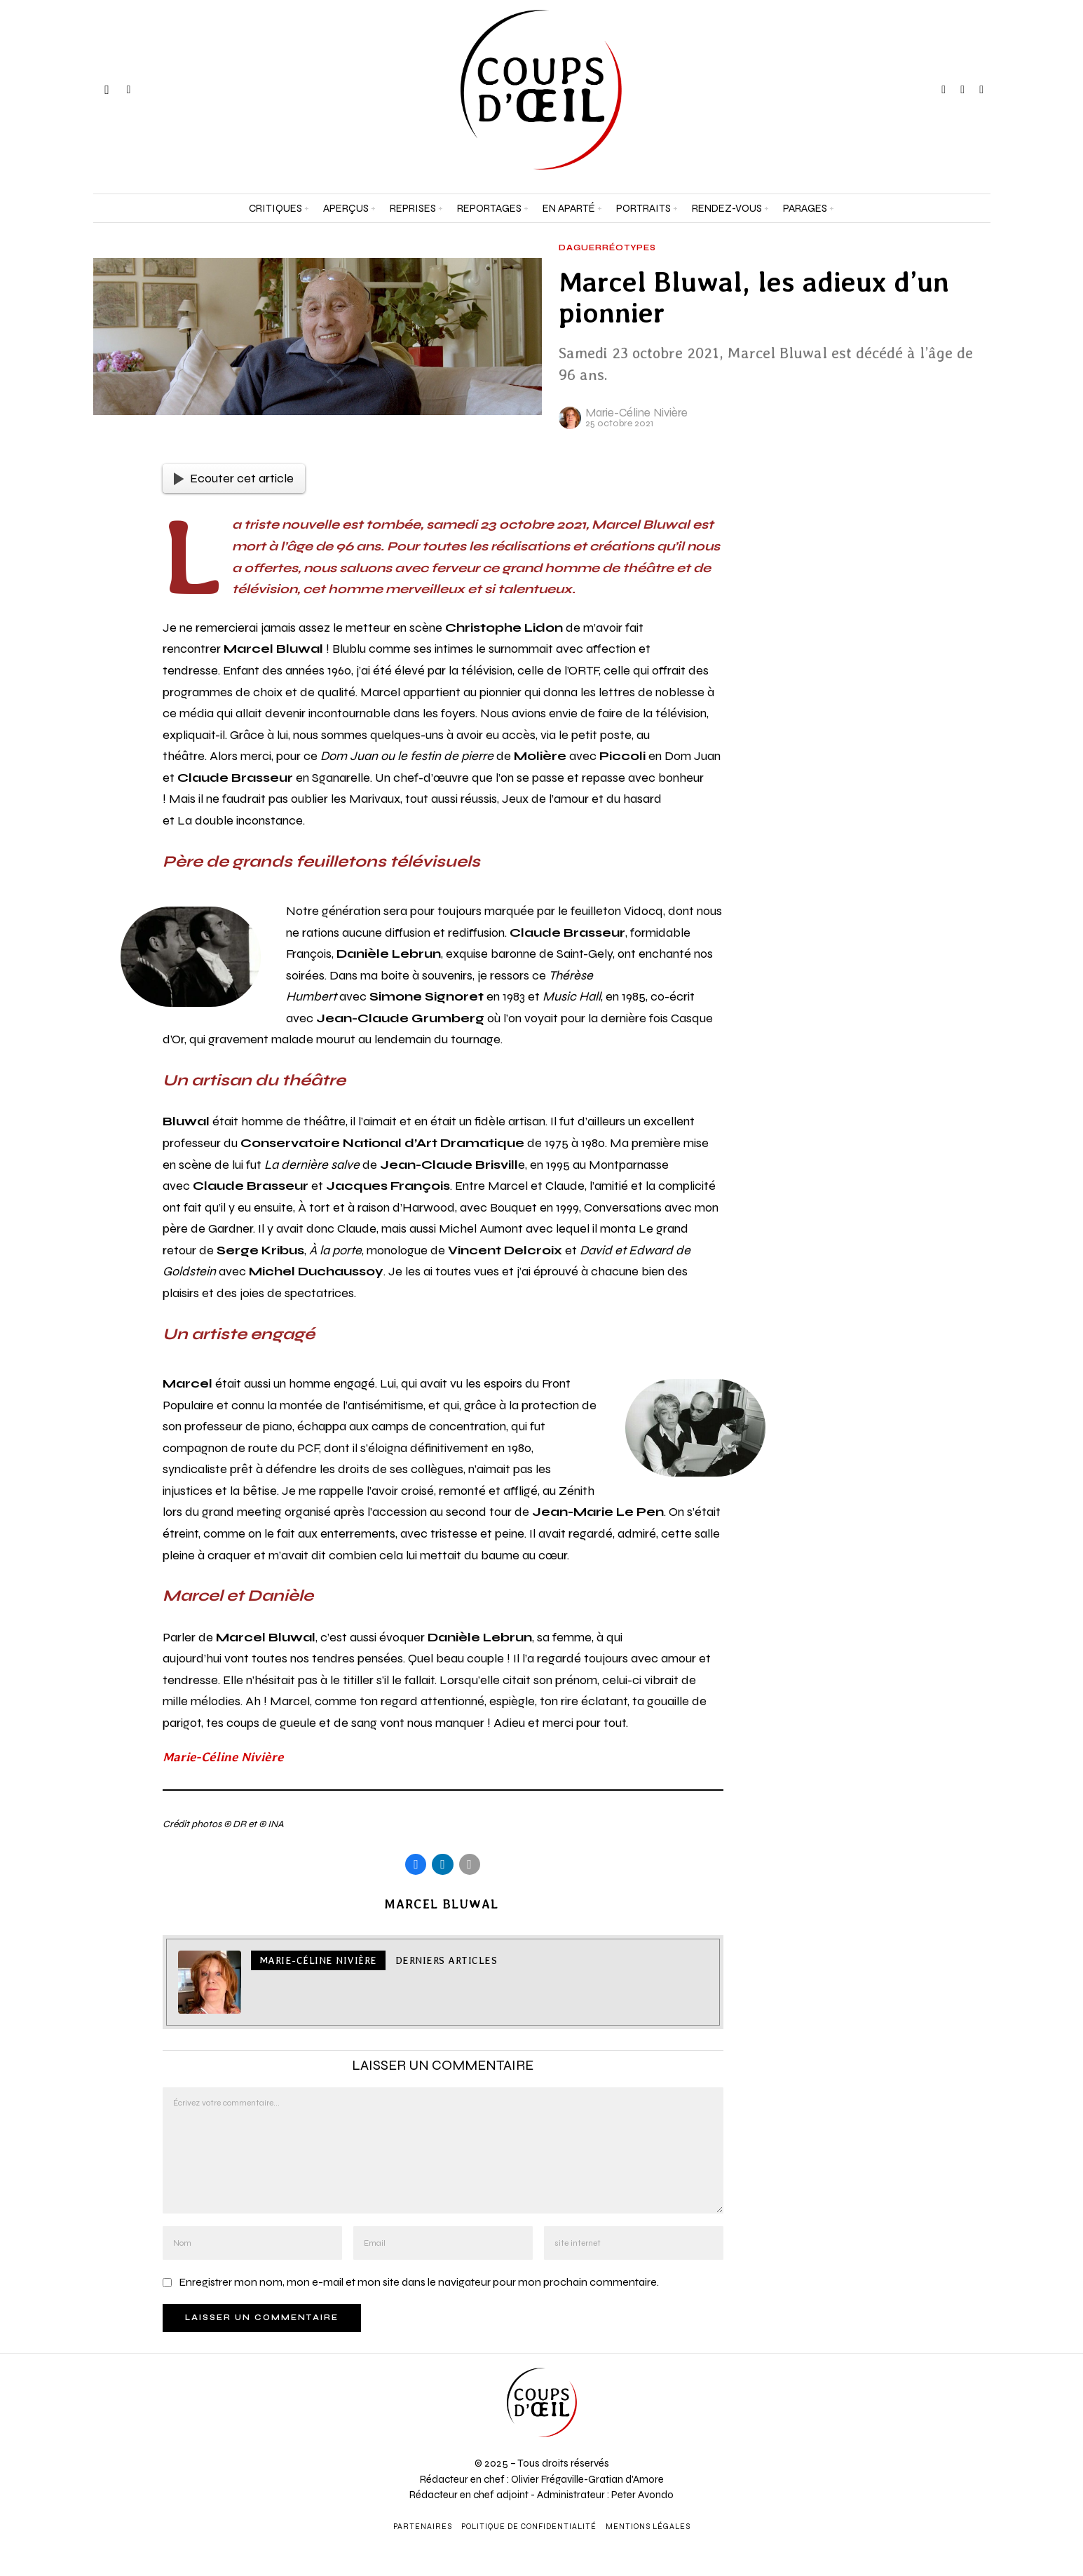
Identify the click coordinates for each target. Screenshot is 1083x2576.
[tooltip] (943, 89)
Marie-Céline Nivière (636, 412)
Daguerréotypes (607, 248)
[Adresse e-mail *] (947, 2417)
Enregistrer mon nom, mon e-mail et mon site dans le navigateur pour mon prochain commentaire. (419, 2283)
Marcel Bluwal (441, 1905)
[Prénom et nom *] (947, 2366)
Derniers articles (446, 1961)
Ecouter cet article (234, 478)
